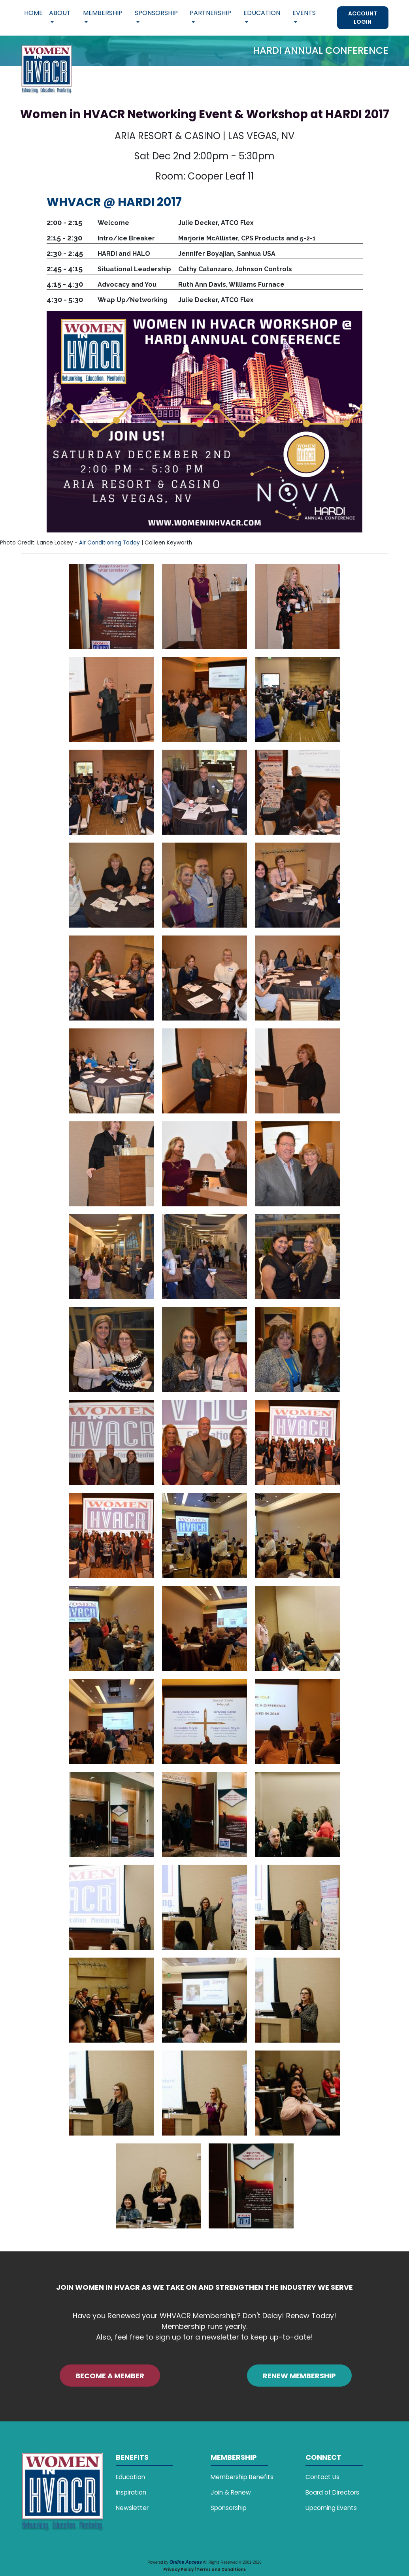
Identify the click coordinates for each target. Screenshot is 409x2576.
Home (33, 12)
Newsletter (132, 2508)
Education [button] (261, 12)
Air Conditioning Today (109, 542)
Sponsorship (229, 2508)
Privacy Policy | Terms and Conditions (204, 2569)
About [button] (60, 12)
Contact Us (322, 2477)
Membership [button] (103, 12)
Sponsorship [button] (156, 12)
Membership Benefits (242, 2477)
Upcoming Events (331, 2508)
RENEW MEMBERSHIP (299, 2376)
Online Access (186, 2562)
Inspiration (131, 2492)
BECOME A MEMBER (109, 2376)
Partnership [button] (210, 12)
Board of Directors (332, 2492)
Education (130, 2477)
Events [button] (304, 12)
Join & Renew (231, 2492)
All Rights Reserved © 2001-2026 (232, 2562)
